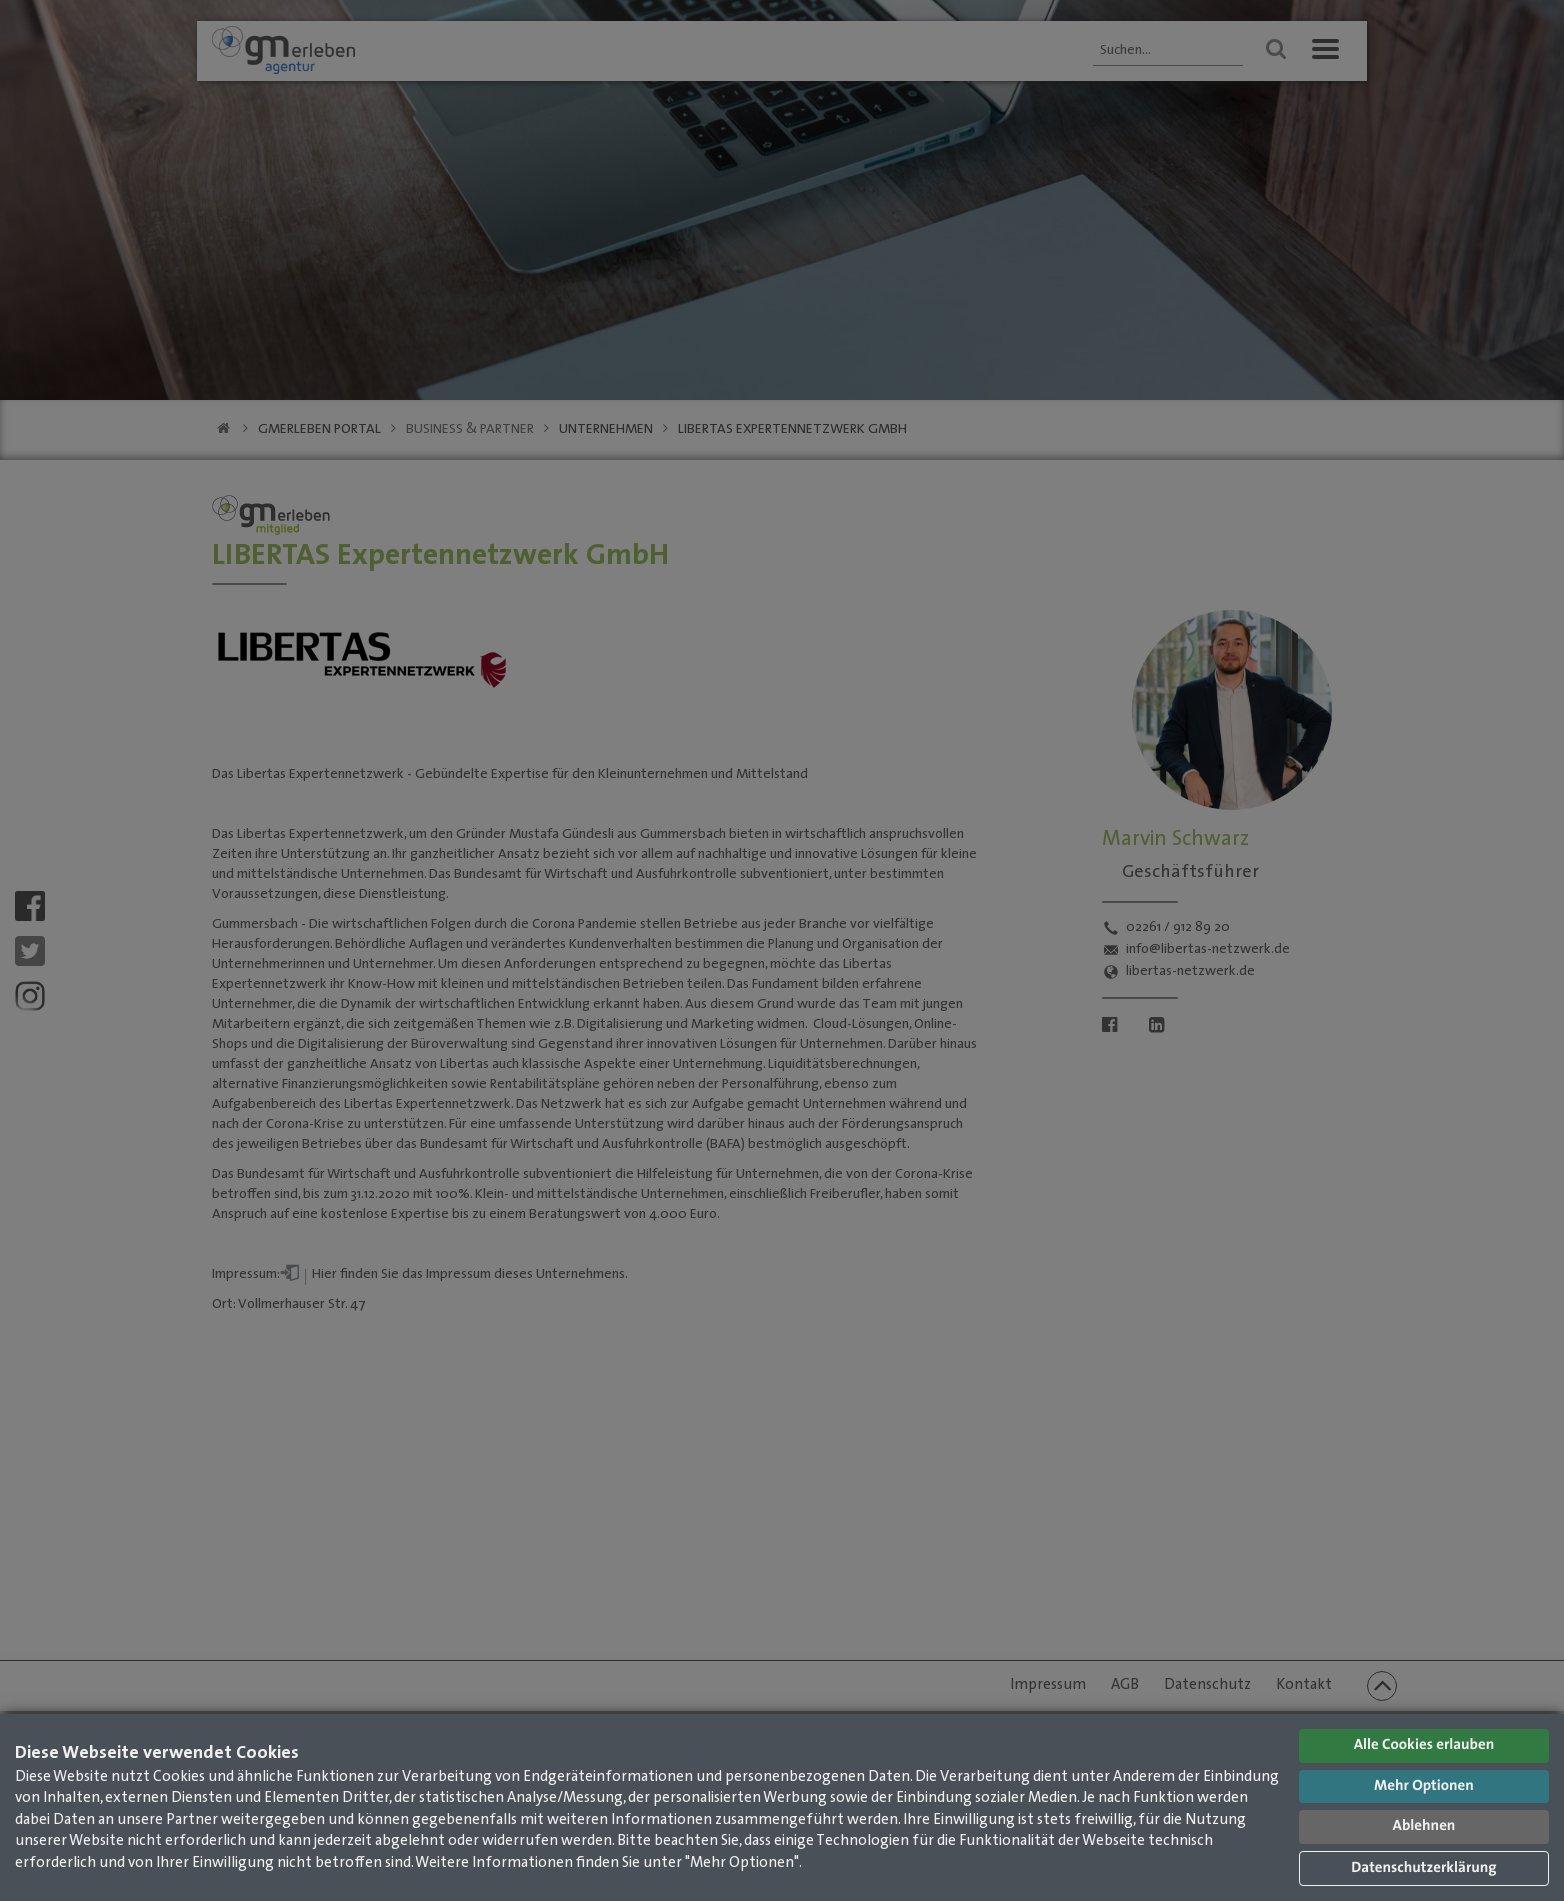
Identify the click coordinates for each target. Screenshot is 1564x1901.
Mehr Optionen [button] (1424, 1786)
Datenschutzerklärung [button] (1423, 1868)
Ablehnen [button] (1424, 1826)
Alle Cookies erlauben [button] (1424, 1745)
